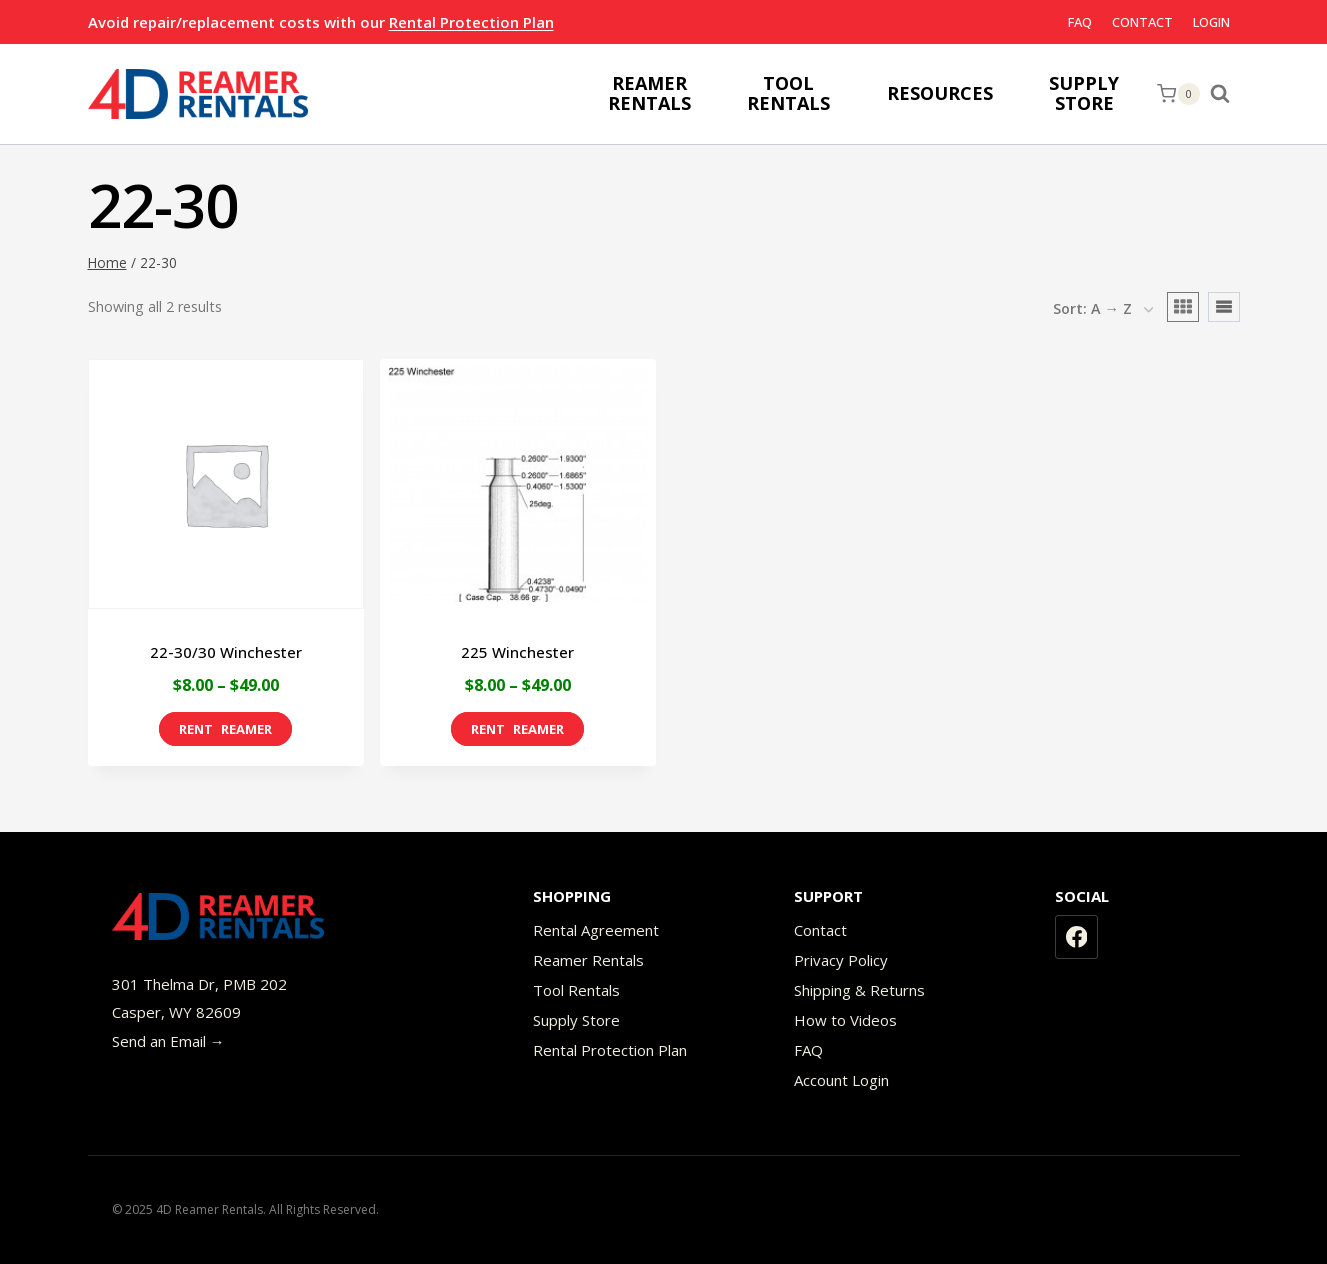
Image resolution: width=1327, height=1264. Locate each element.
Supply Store (576, 1020)
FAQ (1080, 22)
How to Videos (845, 1020)
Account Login (841, 1080)
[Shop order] (1103, 310)
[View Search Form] (1225, 94)
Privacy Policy (841, 960)
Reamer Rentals (588, 960)
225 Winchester (517, 652)
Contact (1142, 22)
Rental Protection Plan (471, 22)
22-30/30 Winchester (226, 652)
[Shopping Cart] (1178, 94)
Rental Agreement (596, 930)
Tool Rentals (576, 990)
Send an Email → (168, 1041)
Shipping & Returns (859, 990)
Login (1211, 22)
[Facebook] (1077, 937)
